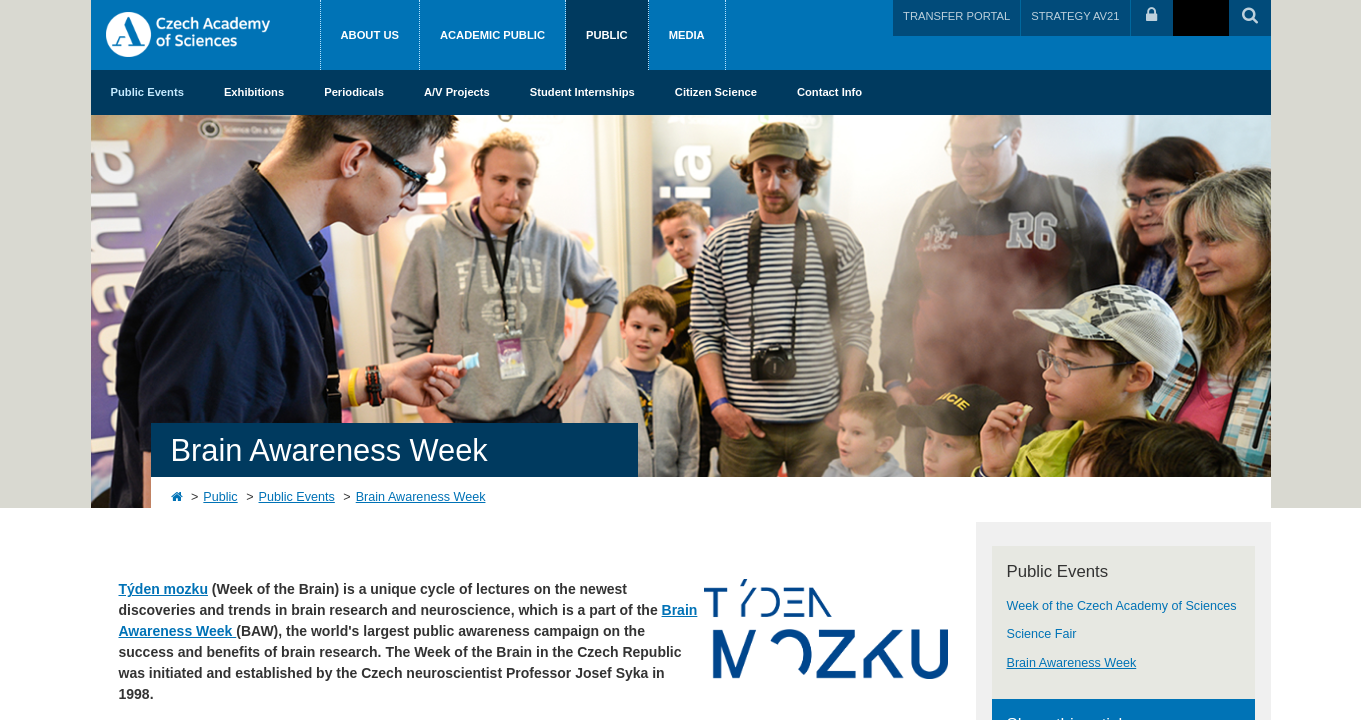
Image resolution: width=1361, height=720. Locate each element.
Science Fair (1042, 634)
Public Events (147, 92)
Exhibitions (254, 92)
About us (370, 35)
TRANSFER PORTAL (956, 16)
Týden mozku (163, 589)
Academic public (492, 35)
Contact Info (829, 92)
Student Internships (582, 92)
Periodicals (354, 92)
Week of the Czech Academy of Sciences (1122, 606)
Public (607, 35)
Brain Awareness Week (421, 497)
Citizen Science (716, 92)
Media (687, 35)
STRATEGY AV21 (1075, 16)
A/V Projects (457, 92)
